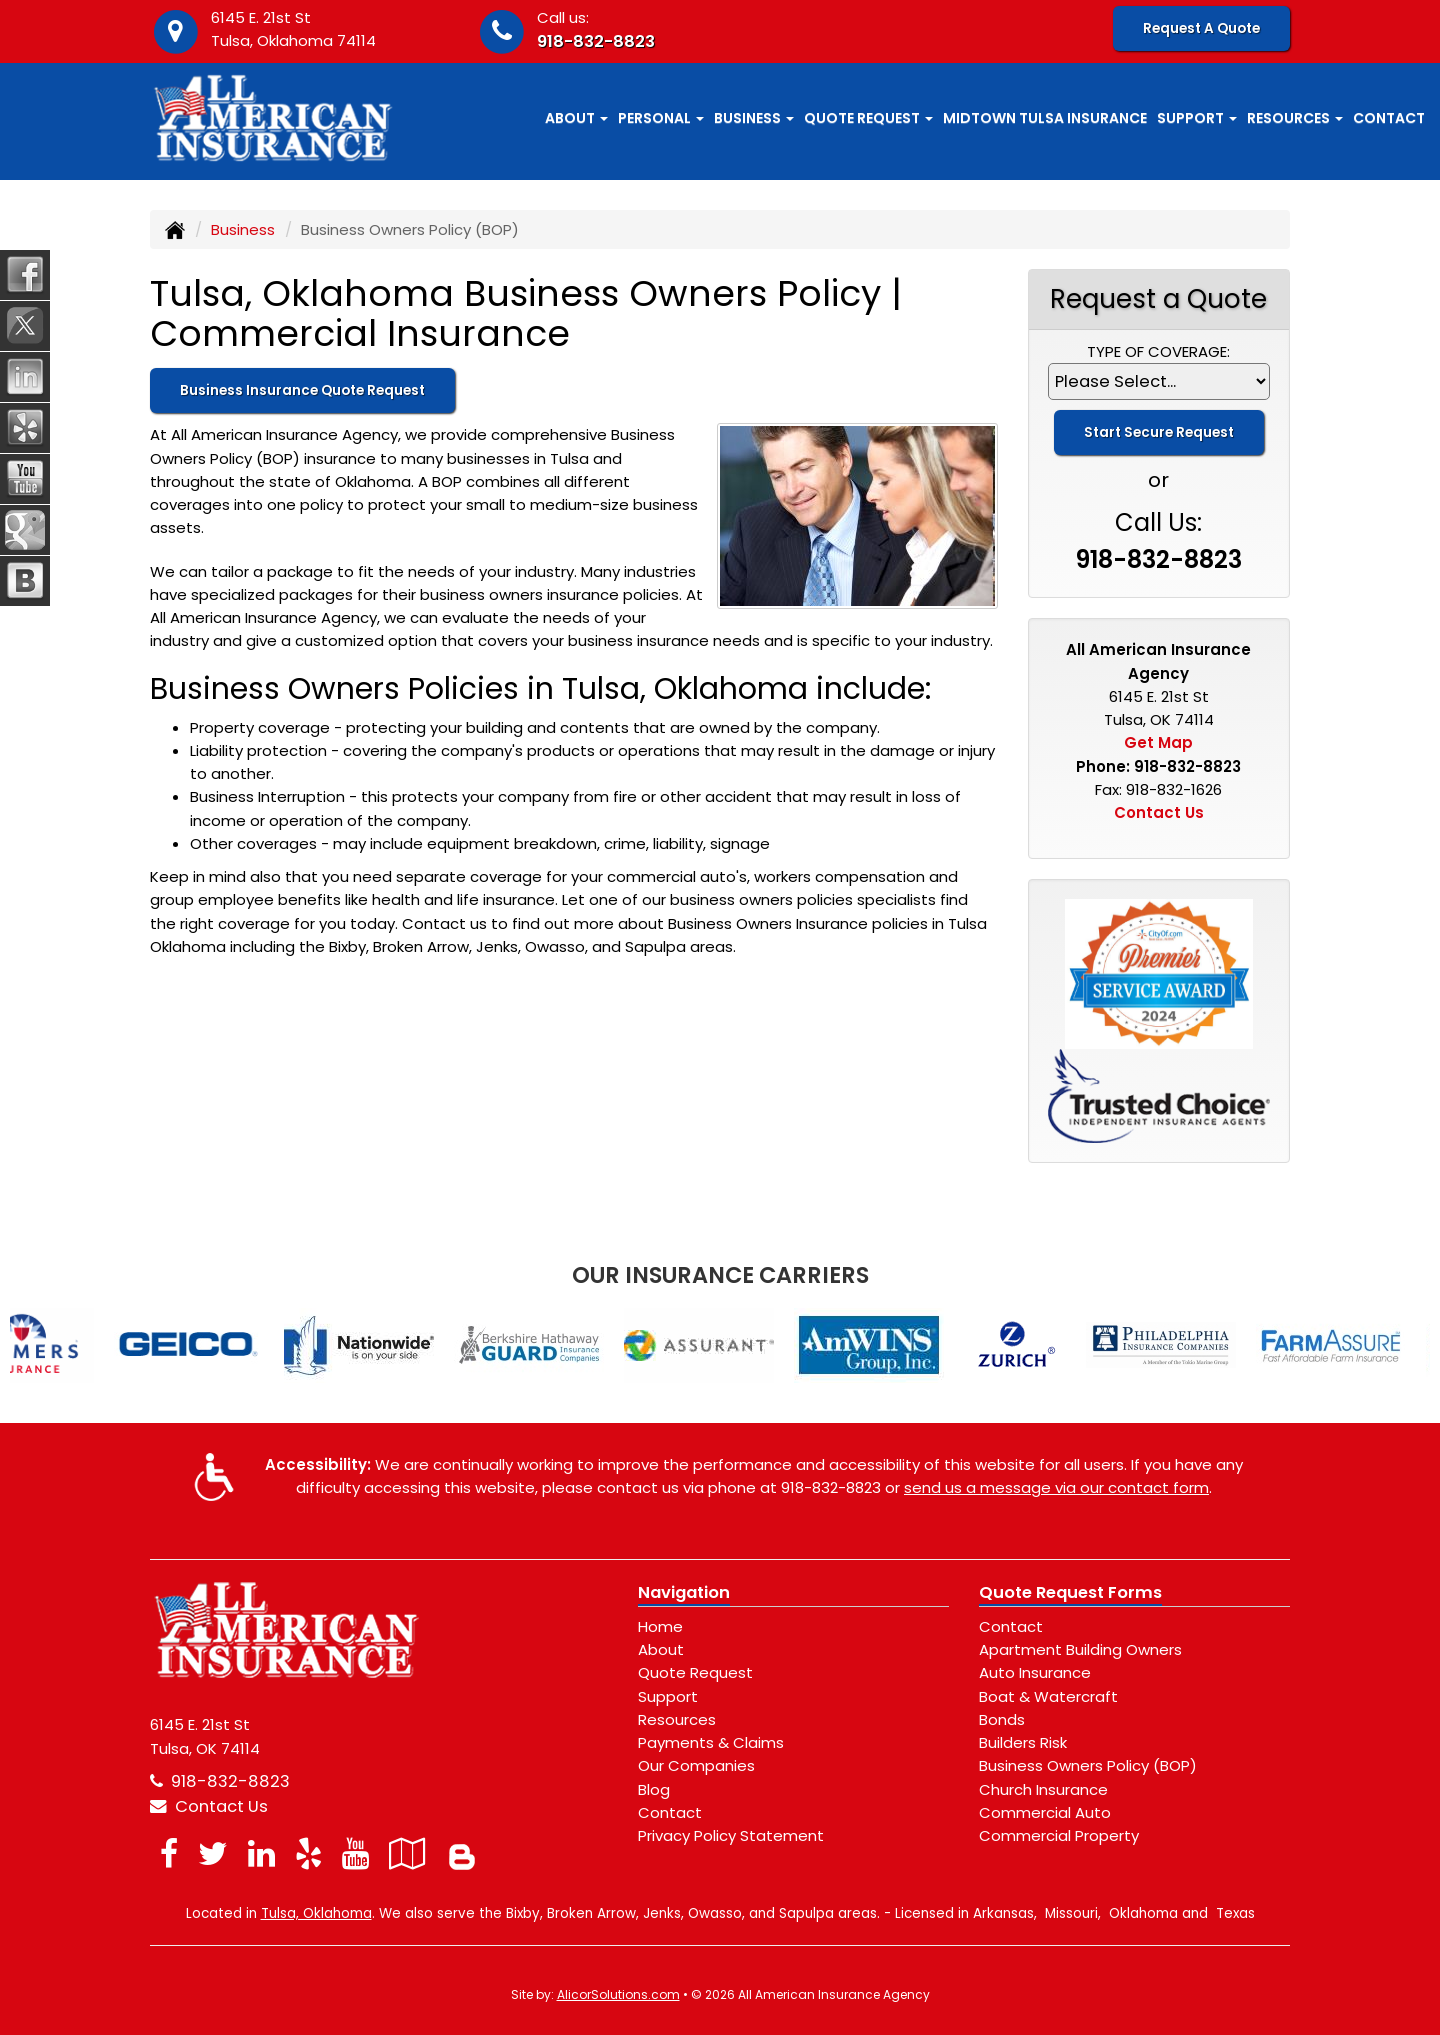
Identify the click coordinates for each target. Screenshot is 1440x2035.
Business (243, 229)
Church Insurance (1043, 1789)
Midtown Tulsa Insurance (1045, 118)
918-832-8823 (596, 41)
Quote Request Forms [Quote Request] (1070, 1592)
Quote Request (695, 1672)
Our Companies (696, 1765)
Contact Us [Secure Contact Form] (1159, 812)
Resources (677, 1719)
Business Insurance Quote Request (302, 390)
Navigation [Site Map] (684, 1592)
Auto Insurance (1035, 1672)
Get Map (1158, 742)
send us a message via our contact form (1056, 1487)
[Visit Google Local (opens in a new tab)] (407, 1853)
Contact (1389, 118)
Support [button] (1197, 118)
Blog (654, 1789)
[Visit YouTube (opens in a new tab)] (355, 1853)
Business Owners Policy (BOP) (1088, 1765)
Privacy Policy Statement (731, 1835)
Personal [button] (661, 118)
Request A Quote (1201, 28)
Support (668, 1696)
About (661, 1649)
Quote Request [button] (868, 118)
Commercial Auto (1045, 1812)
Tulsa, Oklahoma (316, 1913)
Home (660, 1626)
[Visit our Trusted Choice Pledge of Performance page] (1159, 1094)
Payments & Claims (711, 1742)
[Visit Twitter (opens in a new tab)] (213, 1853)
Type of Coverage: (1158, 351)
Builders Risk (1023, 1742)
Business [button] (754, 118)
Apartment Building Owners (1080, 1649)
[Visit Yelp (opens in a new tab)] (308, 1853)
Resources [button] (1295, 118)
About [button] (576, 118)
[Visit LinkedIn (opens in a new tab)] (261, 1853)
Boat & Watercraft (1048, 1696)
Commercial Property (1059, 1835)
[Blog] (462, 1853)
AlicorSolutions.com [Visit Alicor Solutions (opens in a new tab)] (618, 1994)
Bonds (1002, 1719)
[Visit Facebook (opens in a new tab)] (169, 1853)
